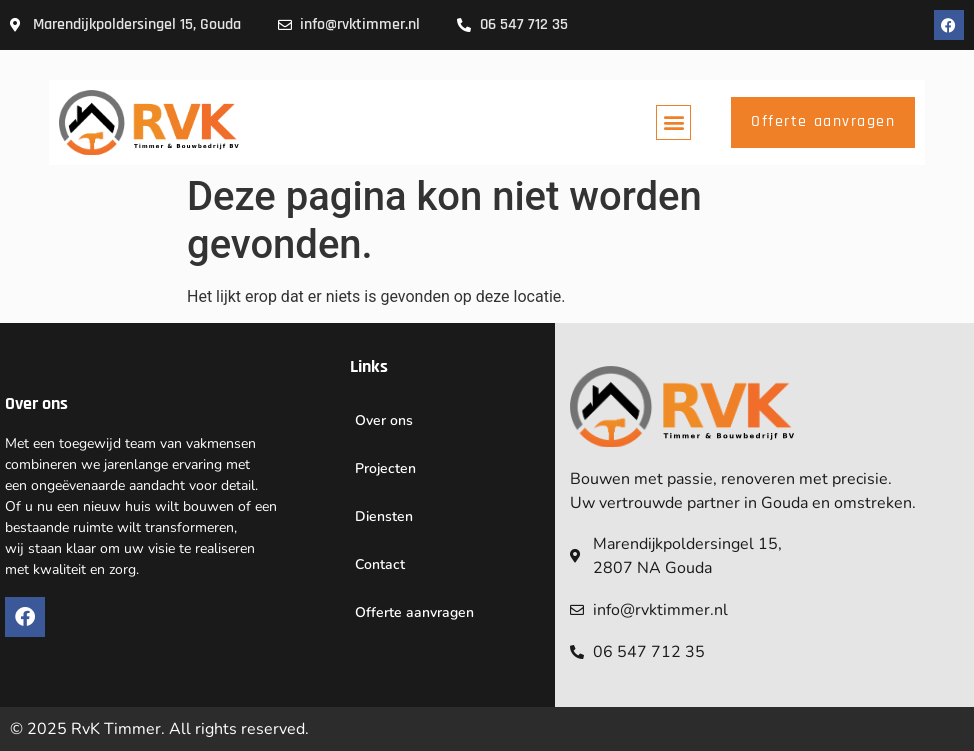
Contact (380, 564)
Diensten (384, 516)
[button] (673, 122)
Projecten (385, 468)
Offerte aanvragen (414, 612)
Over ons (384, 420)
